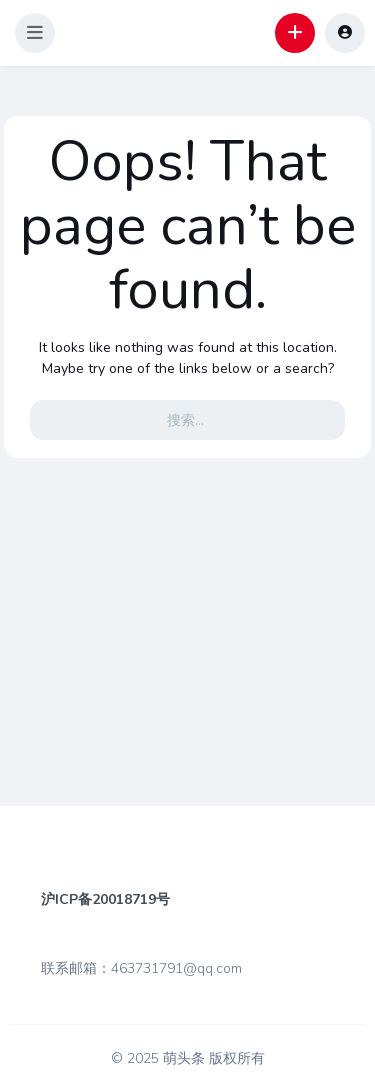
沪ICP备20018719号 (105, 899)
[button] (35, 33)
